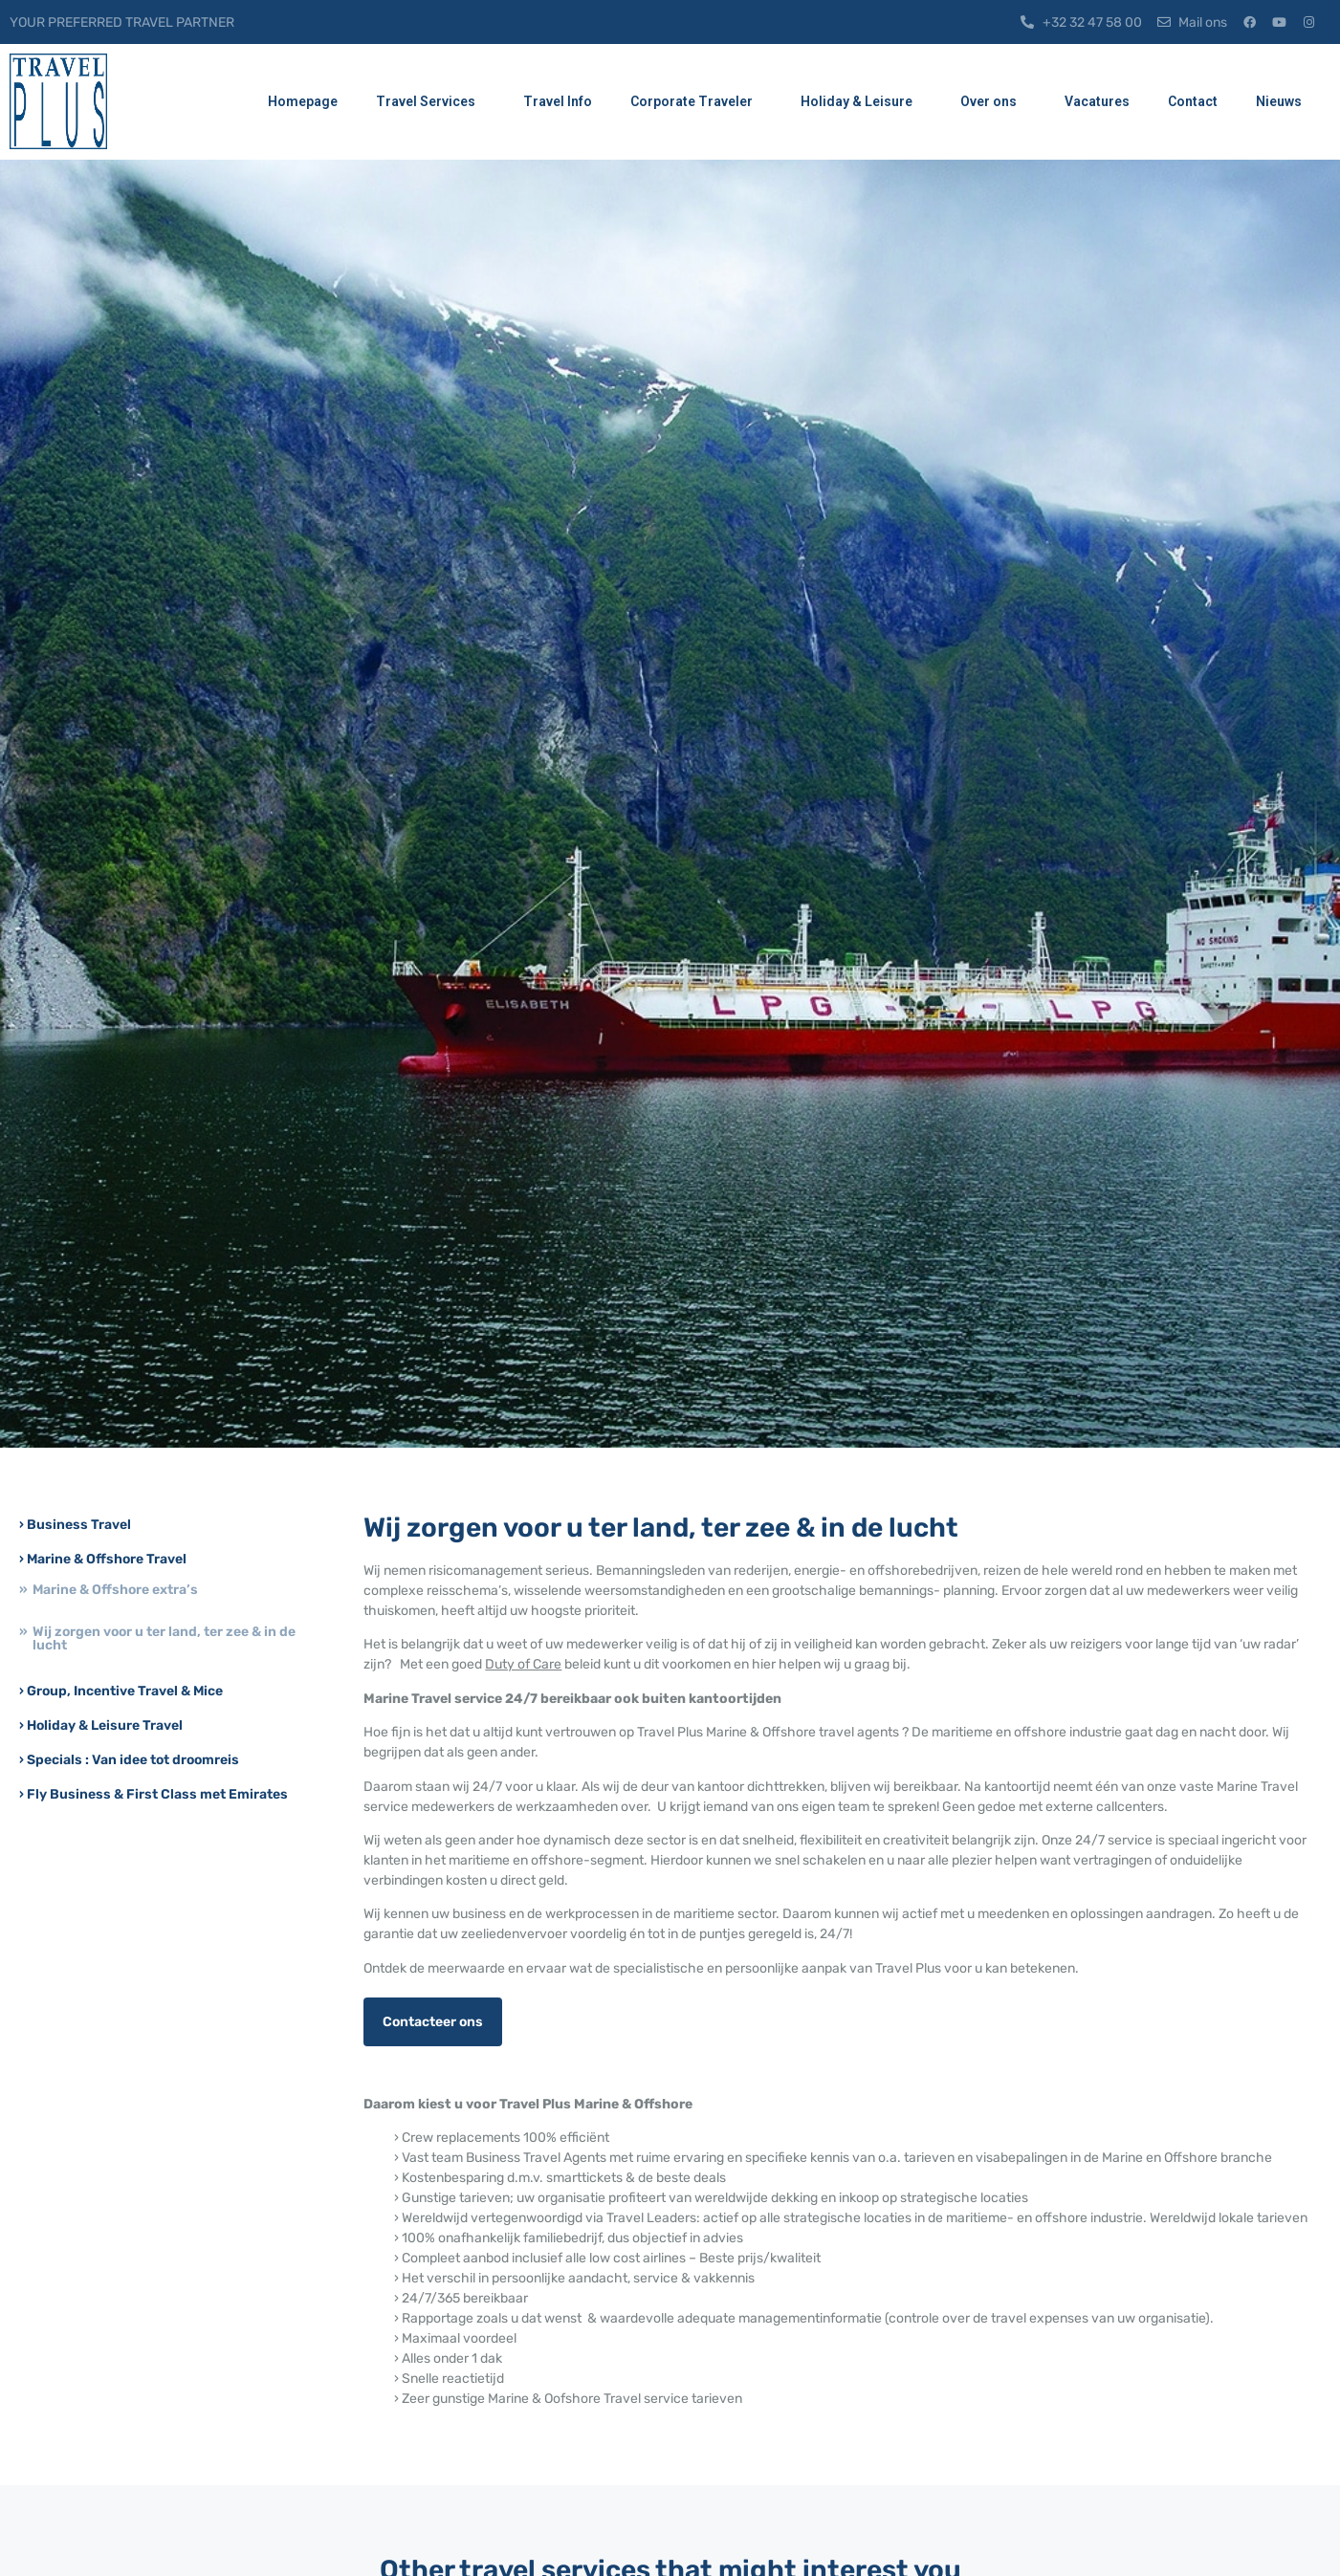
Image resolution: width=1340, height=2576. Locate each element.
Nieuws (1283, 102)
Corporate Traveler (696, 102)
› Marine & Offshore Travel (103, 1559)
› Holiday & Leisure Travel (101, 1725)
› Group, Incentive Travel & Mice (121, 1691)
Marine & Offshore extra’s (115, 1590)
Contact (1193, 101)
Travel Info (557, 101)
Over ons (993, 102)
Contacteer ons (433, 2022)
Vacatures (1097, 101)
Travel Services (430, 102)
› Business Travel (75, 1525)
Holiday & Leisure (861, 102)
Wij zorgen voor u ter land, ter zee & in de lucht (164, 1638)
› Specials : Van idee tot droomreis (129, 1760)
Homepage (303, 101)
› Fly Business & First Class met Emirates (153, 1794)
